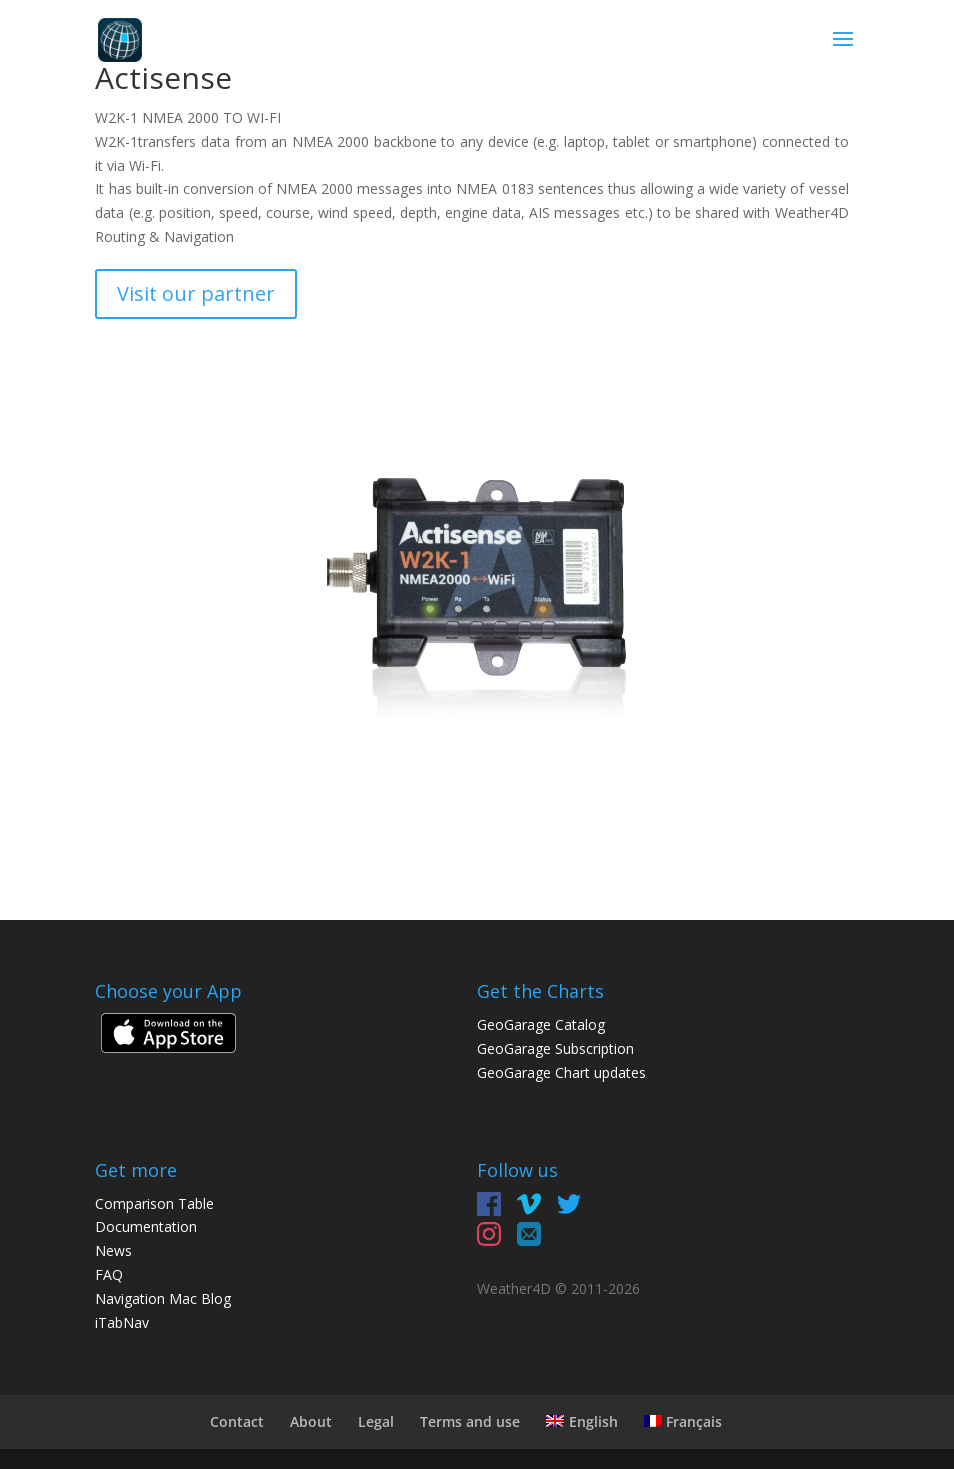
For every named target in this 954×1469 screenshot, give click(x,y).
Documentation (146, 1226)
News (113, 1250)
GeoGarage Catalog (541, 1024)
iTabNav (122, 1322)
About (311, 1421)
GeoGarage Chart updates (561, 1072)
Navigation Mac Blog (163, 1298)
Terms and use (470, 1421)
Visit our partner (196, 293)
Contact (237, 1421)
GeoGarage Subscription (555, 1048)
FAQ (109, 1274)
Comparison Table (154, 1203)
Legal (376, 1421)
